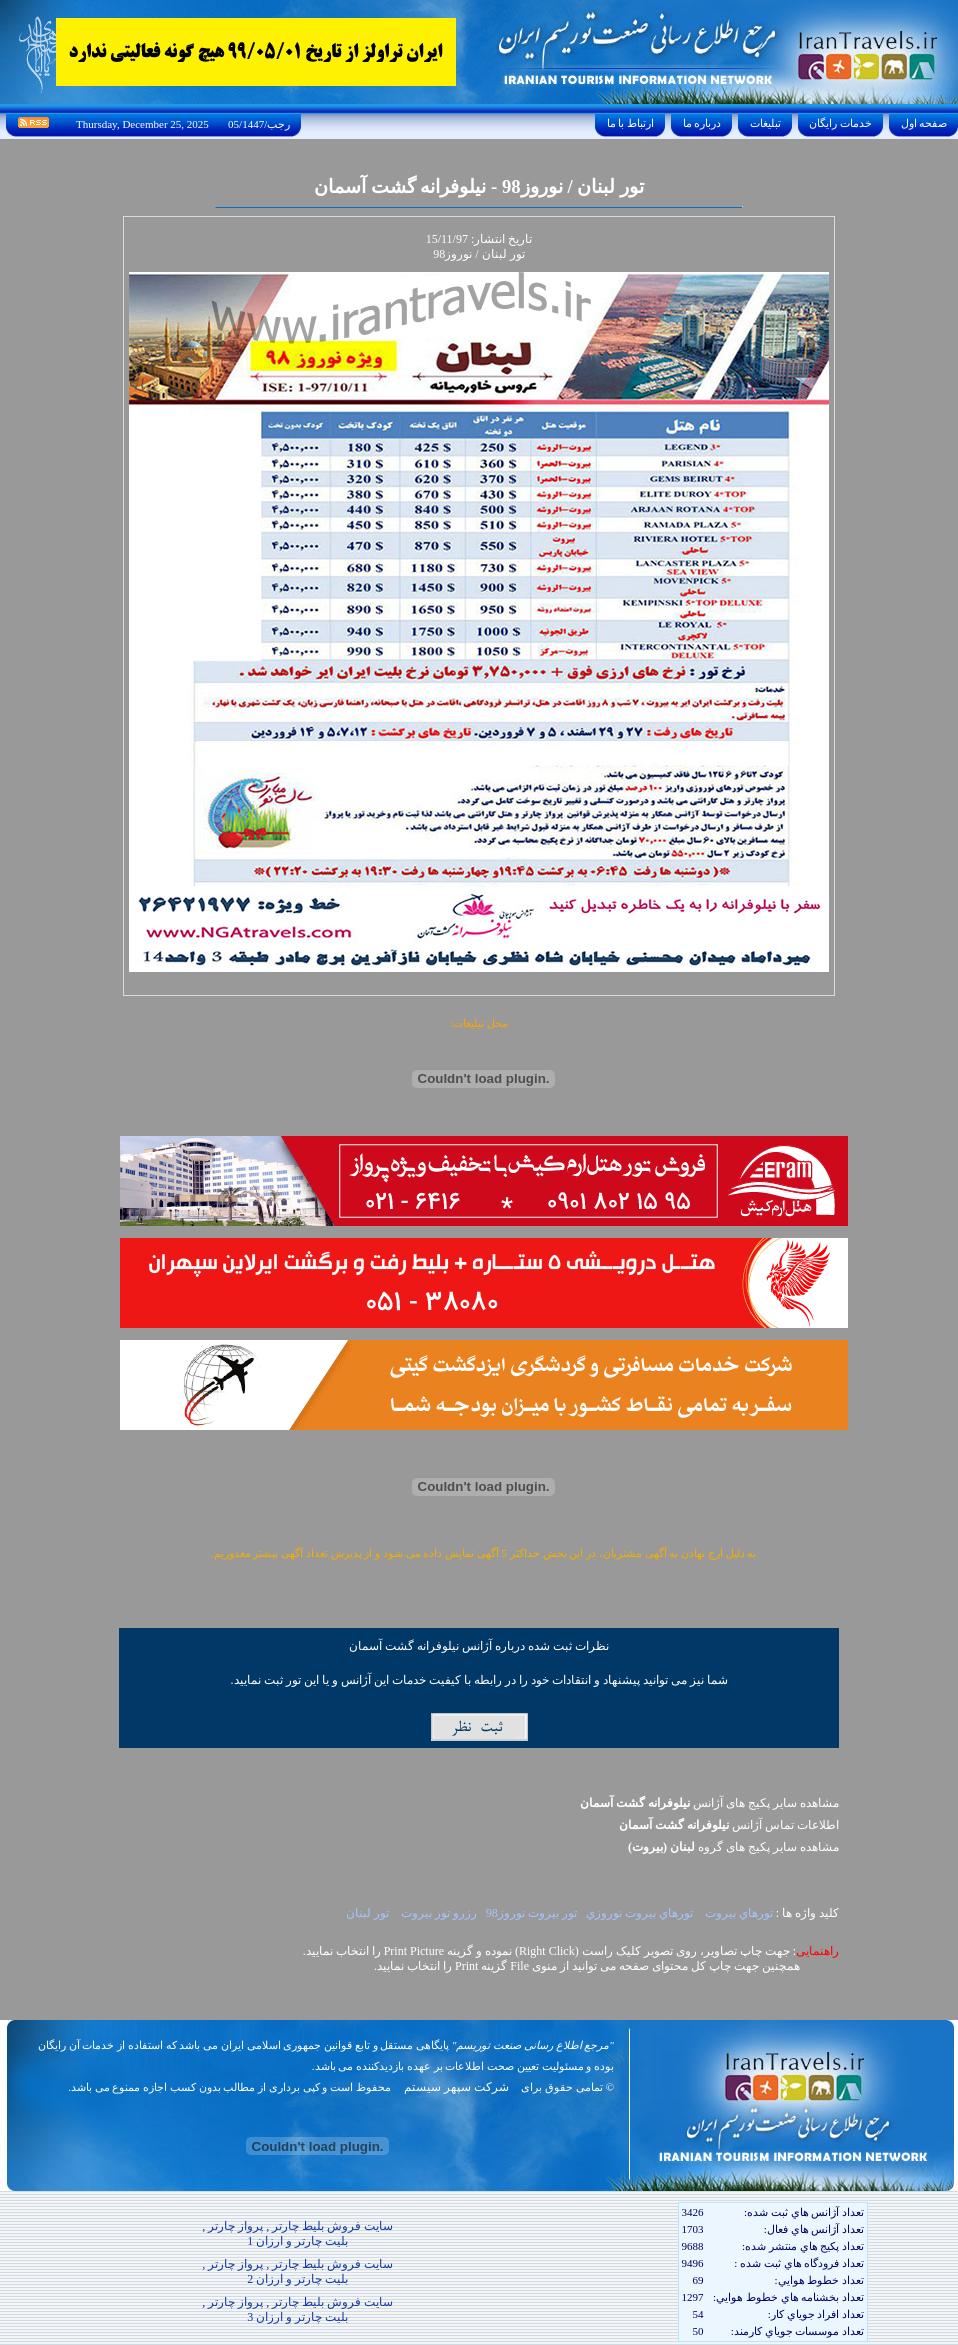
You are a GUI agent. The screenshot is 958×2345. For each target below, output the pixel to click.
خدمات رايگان (841, 123)
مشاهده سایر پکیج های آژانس (709, 1803)
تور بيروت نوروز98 (531, 1913)
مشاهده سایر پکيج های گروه (733, 1847)
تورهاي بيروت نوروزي (639, 1913)
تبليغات (765, 123)
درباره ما (702, 123)
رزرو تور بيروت (437, 1913)
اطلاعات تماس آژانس (729, 1825)
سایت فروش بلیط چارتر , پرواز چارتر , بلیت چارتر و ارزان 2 (297, 2271)
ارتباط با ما (630, 123)
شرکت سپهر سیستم (456, 2087)
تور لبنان (367, 1913)
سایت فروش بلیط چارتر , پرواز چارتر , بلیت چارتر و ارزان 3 (297, 2309)
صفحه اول (924, 123)
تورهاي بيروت (737, 1913)
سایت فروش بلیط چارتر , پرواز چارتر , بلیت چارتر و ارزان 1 (297, 2233)
